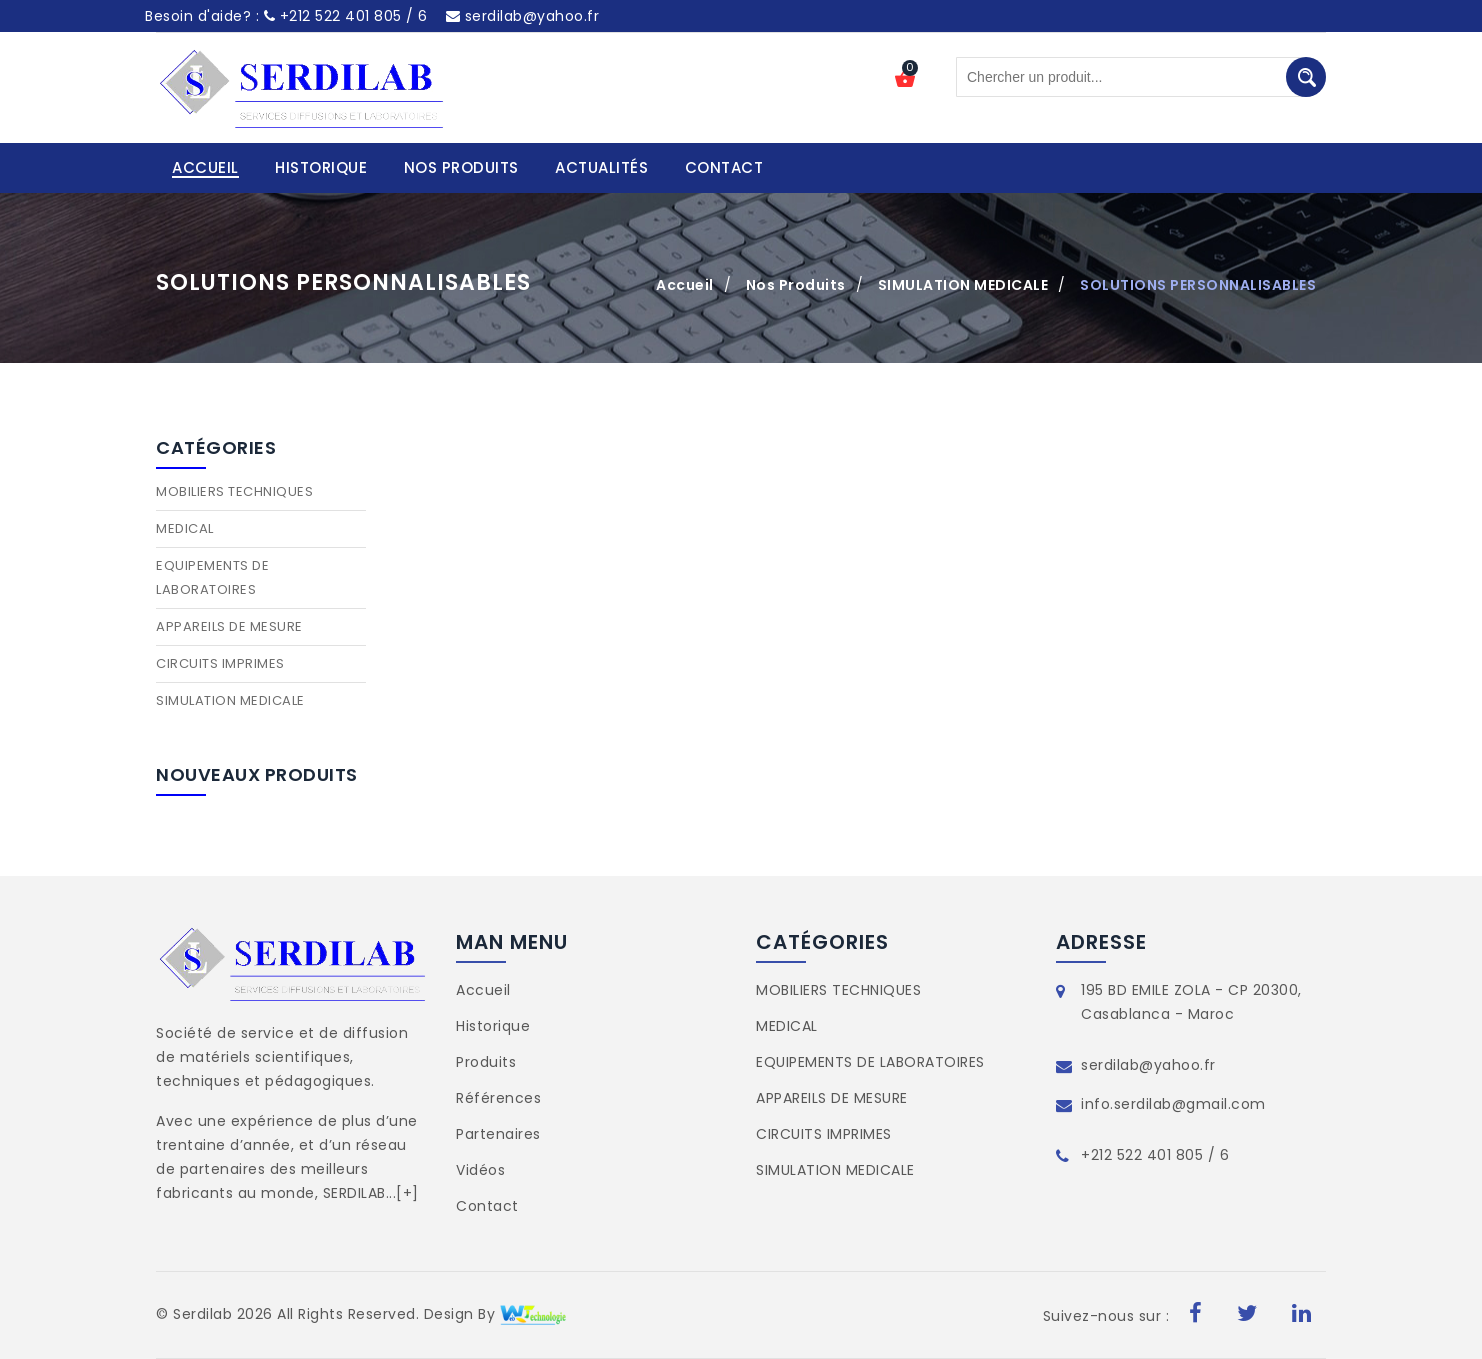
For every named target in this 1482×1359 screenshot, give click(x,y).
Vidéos (480, 1170)
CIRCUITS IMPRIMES (220, 663)
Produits (486, 1062)
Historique (493, 1026)
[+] (407, 1193)
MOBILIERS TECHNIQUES (234, 491)
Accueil (685, 285)
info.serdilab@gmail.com (1173, 1104)
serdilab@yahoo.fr (523, 16)
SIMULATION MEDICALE (963, 285)
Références (498, 1098)
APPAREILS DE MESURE (229, 626)
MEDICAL (185, 528)
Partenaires (498, 1134)
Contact (487, 1206)
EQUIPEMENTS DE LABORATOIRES (212, 577)
